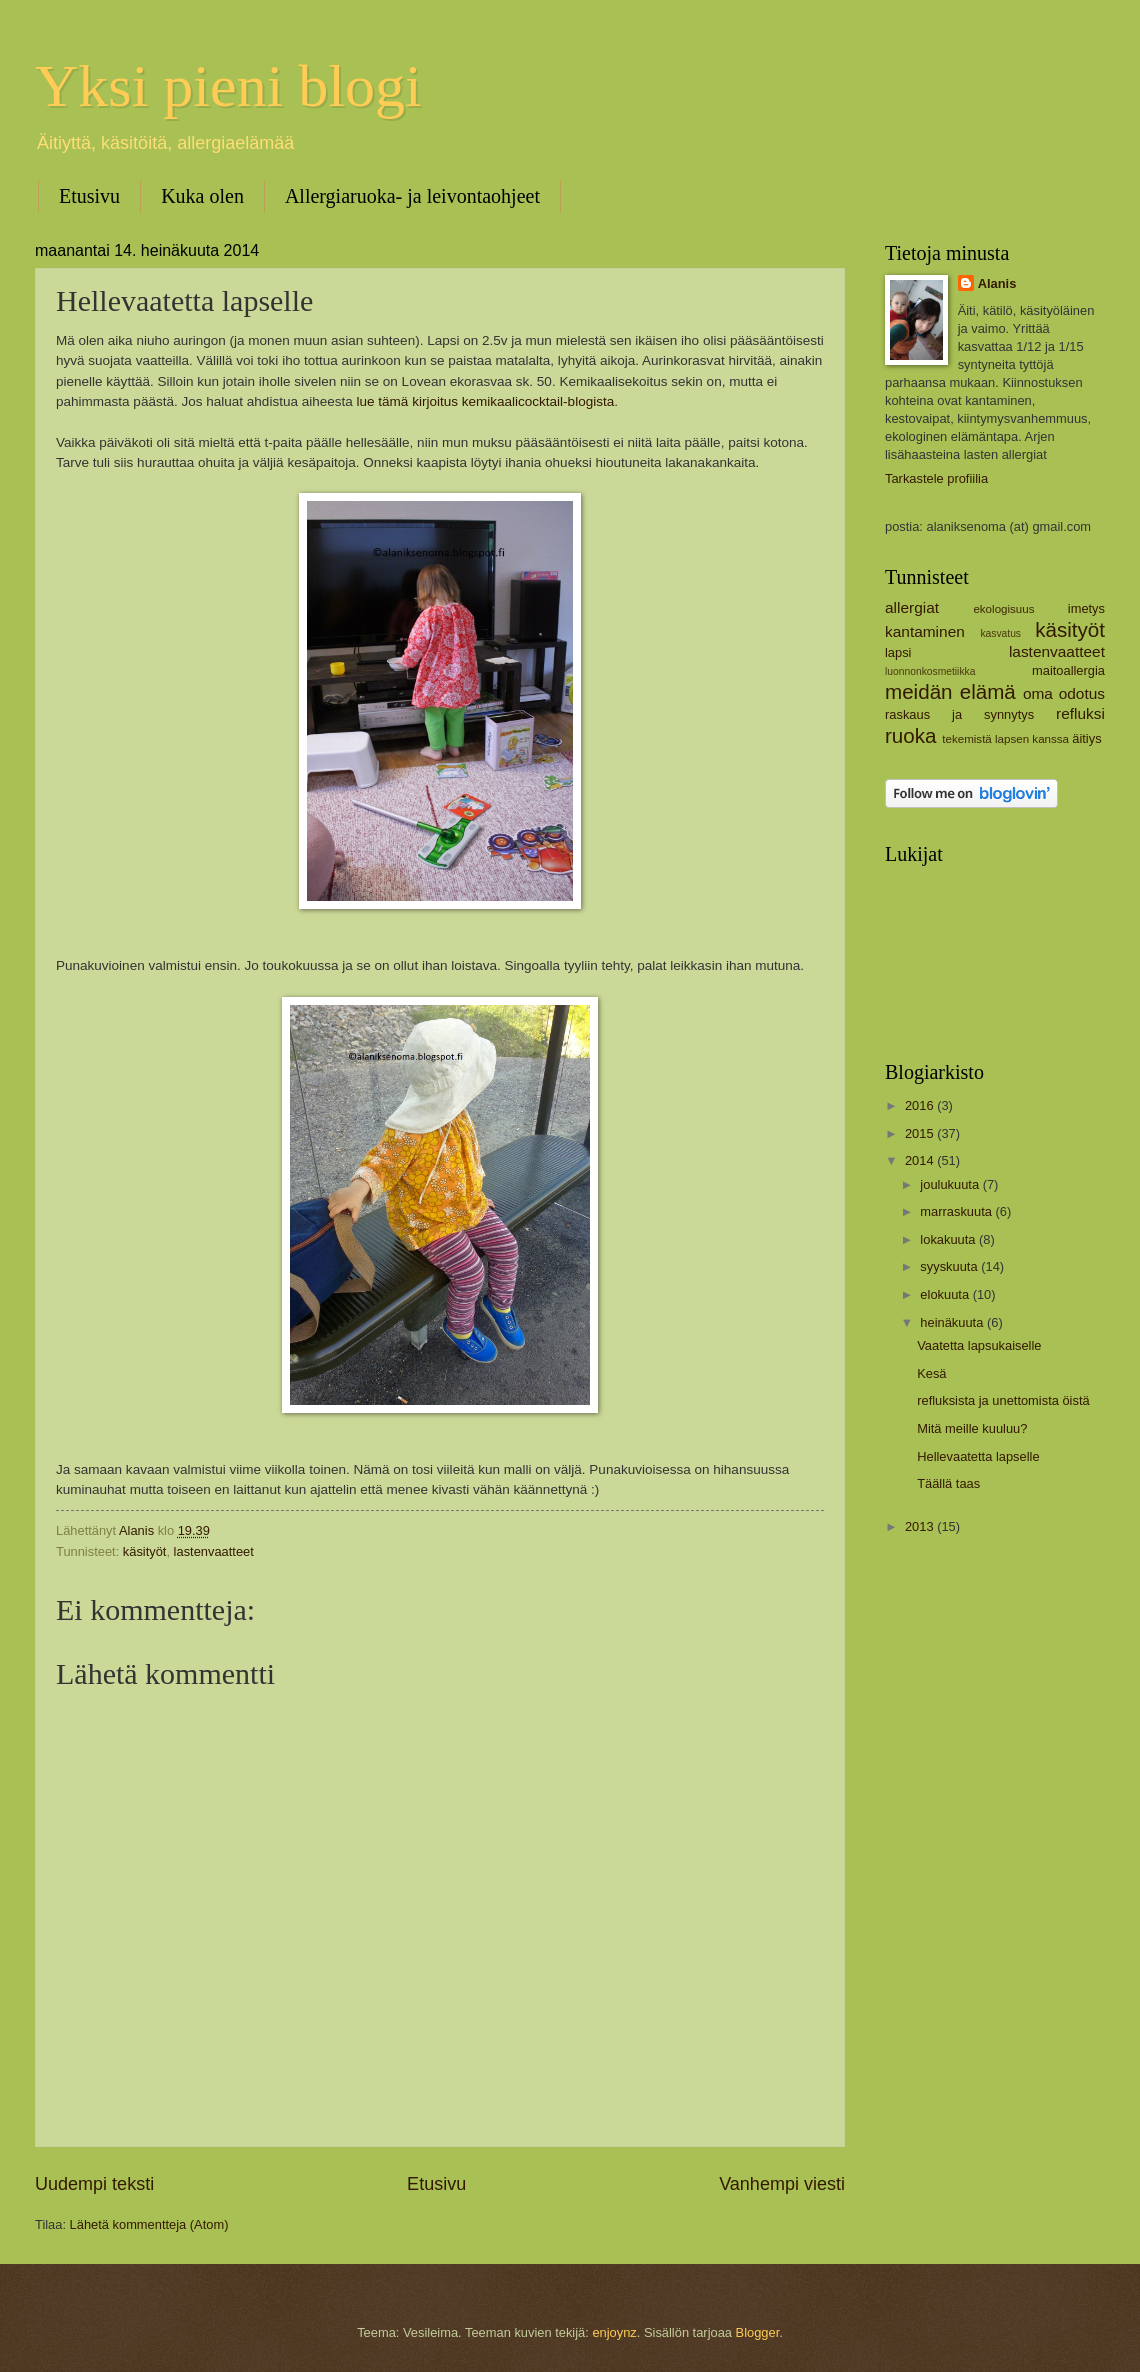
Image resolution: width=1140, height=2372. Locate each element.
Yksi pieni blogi (228, 86)
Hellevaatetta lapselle (978, 1456)
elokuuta (946, 1294)
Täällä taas (948, 1483)
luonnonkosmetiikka (930, 671)
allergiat (912, 607)
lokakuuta (949, 1239)
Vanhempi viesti (782, 2184)
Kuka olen (202, 196)
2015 (921, 1133)
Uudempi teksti (94, 2184)
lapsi (898, 652)
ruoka (911, 735)
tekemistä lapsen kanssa (1005, 739)
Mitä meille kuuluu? (972, 1428)
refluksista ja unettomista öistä (1003, 1400)
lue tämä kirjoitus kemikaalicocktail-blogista (486, 401)
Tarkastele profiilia (936, 478)
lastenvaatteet (214, 1551)
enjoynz (614, 2332)
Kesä (931, 1373)
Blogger (758, 2332)
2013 (921, 1526)
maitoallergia (1068, 670)
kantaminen (925, 631)
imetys (1086, 608)
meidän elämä (950, 691)
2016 (921, 1105)
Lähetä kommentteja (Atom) (149, 2224)
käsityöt (145, 1551)
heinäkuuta (953, 1322)
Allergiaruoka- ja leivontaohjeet (412, 196)
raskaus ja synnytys (959, 714)
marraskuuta (957, 1211)
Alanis (997, 283)
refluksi (1080, 713)
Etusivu (89, 196)
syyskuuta (950, 1266)
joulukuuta (951, 1184)
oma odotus (1064, 693)
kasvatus (1000, 633)
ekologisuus (1003, 609)
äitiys (1086, 738)
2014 (921, 1160)
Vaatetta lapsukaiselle (979, 1345)
